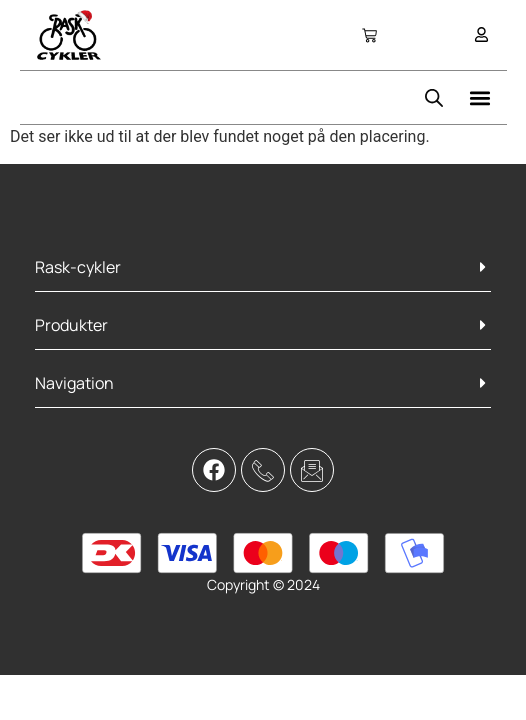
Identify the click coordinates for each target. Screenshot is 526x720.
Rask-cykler (78, 267)
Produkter (71, 325)
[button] (480, 97)
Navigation (74, 383)
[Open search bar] (434, 98)
